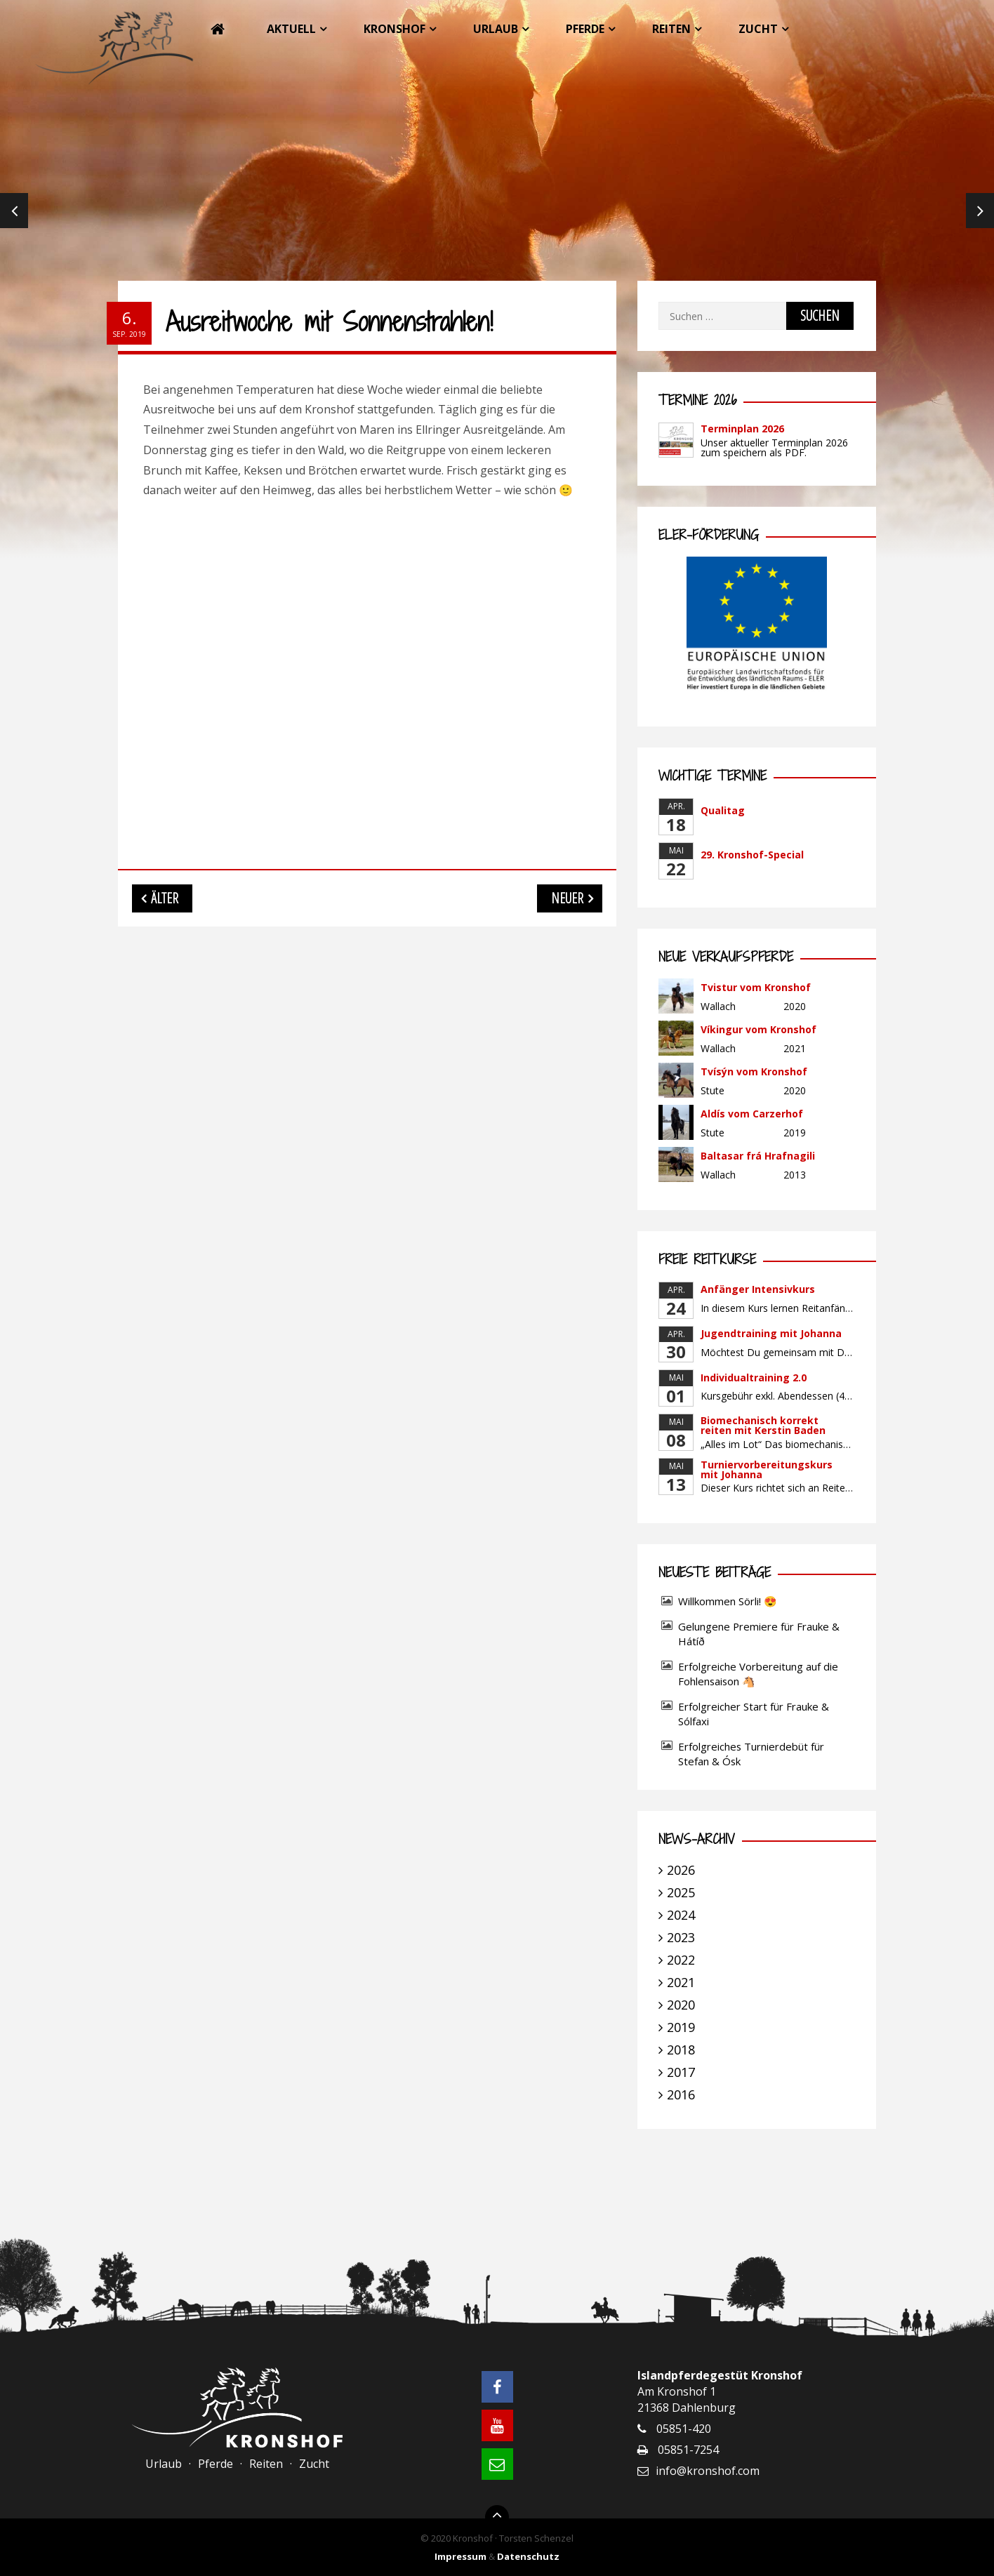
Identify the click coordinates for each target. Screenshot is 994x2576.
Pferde (585, 28)
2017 (681, 2072)
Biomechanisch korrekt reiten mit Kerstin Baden (763, 1425)
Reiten (671, 28)
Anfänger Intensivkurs (758, 1289)
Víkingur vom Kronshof (758, 1029)
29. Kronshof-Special (752, 854)
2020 (681, 2004)
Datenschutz (528, 2556)
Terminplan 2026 (742, 428)
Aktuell (291, 28)
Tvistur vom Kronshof (756, 987)
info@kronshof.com (708, 2470)
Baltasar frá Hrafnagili (758, 1155)
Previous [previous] (14, 210)
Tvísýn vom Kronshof (754, 1071)
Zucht (758, 28)
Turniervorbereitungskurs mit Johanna (767, 1469)
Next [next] (980, 210)
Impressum (460, 2556)
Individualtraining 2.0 (754, 1377)
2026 (681, 1869)
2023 (681, 1937)
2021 (681, 1982)
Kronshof (394, 28)
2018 (681, 2049)
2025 (681, 1892)
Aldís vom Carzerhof (752, 1113)
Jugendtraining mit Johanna (771, 1333)
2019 (681, 2027)
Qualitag (723, 810)
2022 (681, 1959)
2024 (681, 1914)
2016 (681, 2094)
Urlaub (495, 28)
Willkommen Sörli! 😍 (729, 1601)
